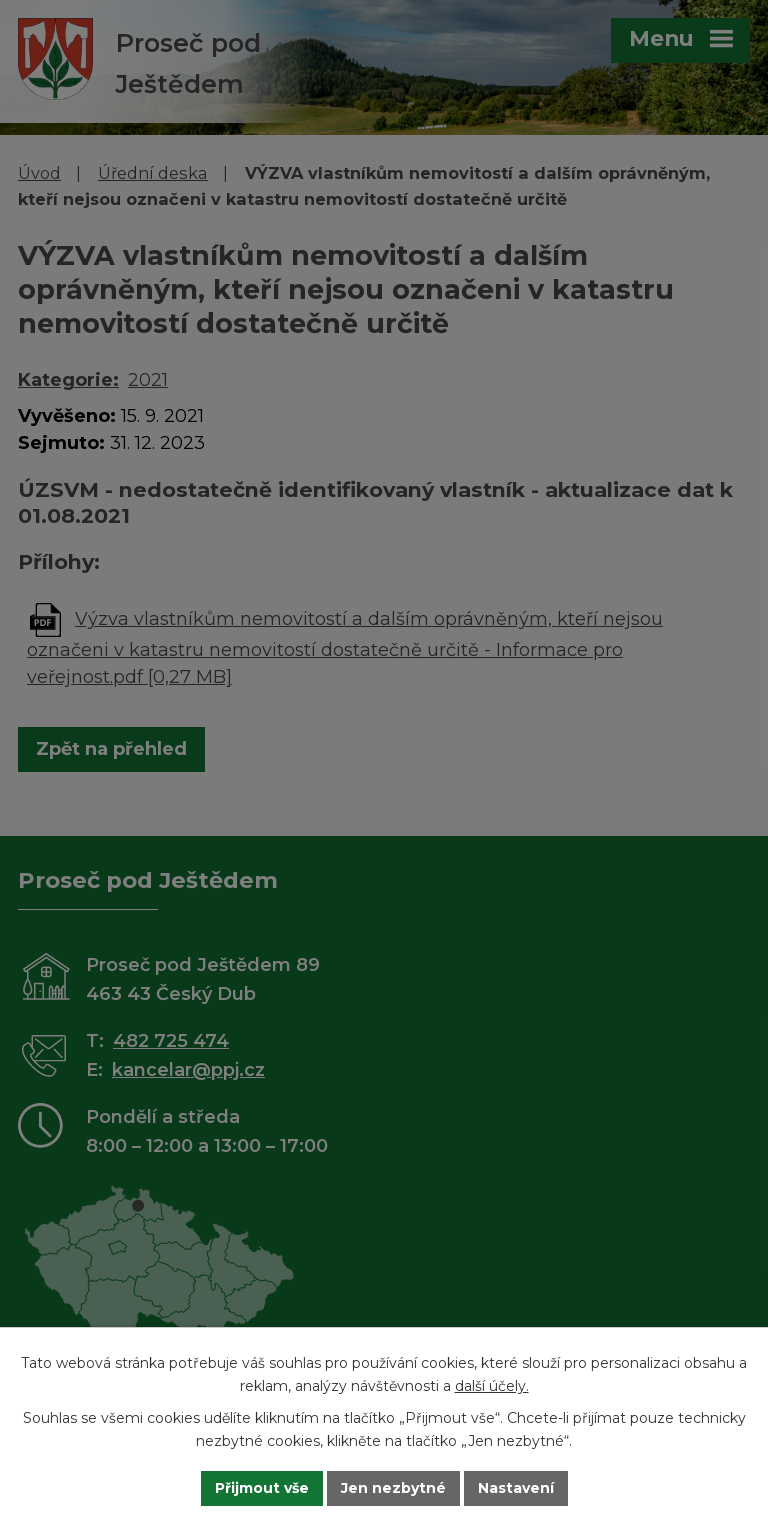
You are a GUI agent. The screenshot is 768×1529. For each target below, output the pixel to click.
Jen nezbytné (393, 1488)
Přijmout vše (262, 1488)
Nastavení (516, 1488)
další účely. (492, 1386)
